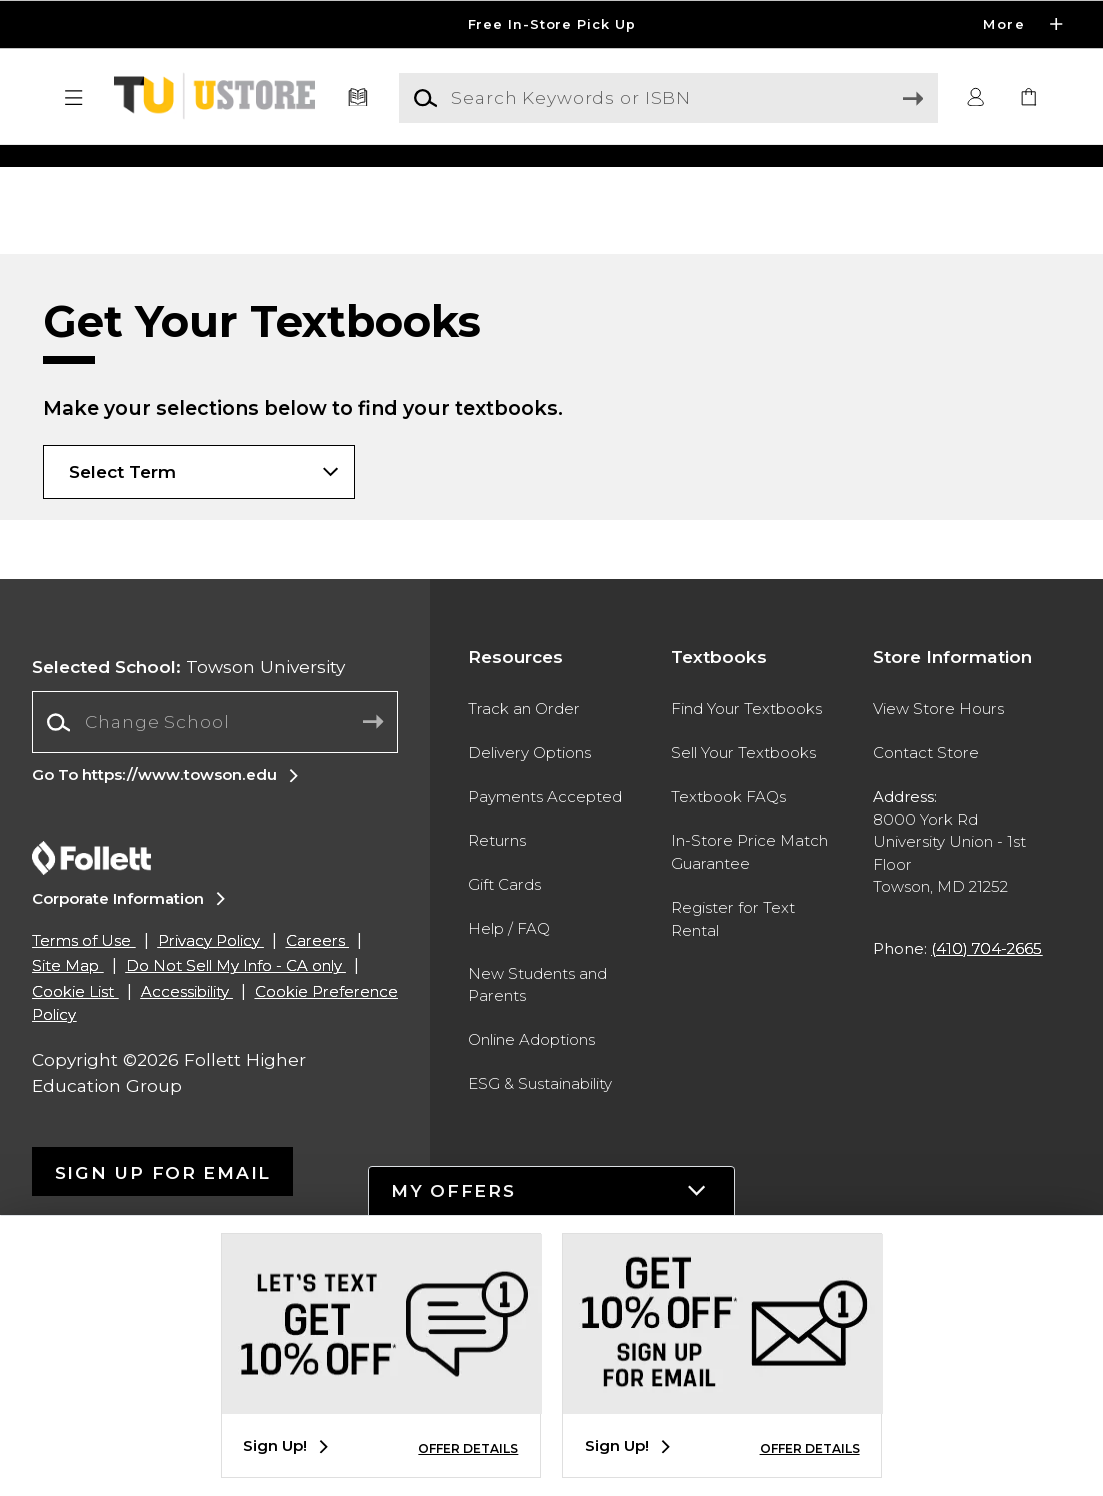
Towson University (188, 919)
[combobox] (215, 975)
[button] (74, 98)
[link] (1029, 98)
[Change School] (215, 975)
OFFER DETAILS (468, 1448)
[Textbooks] (357, 98)
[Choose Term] (199, 725)
